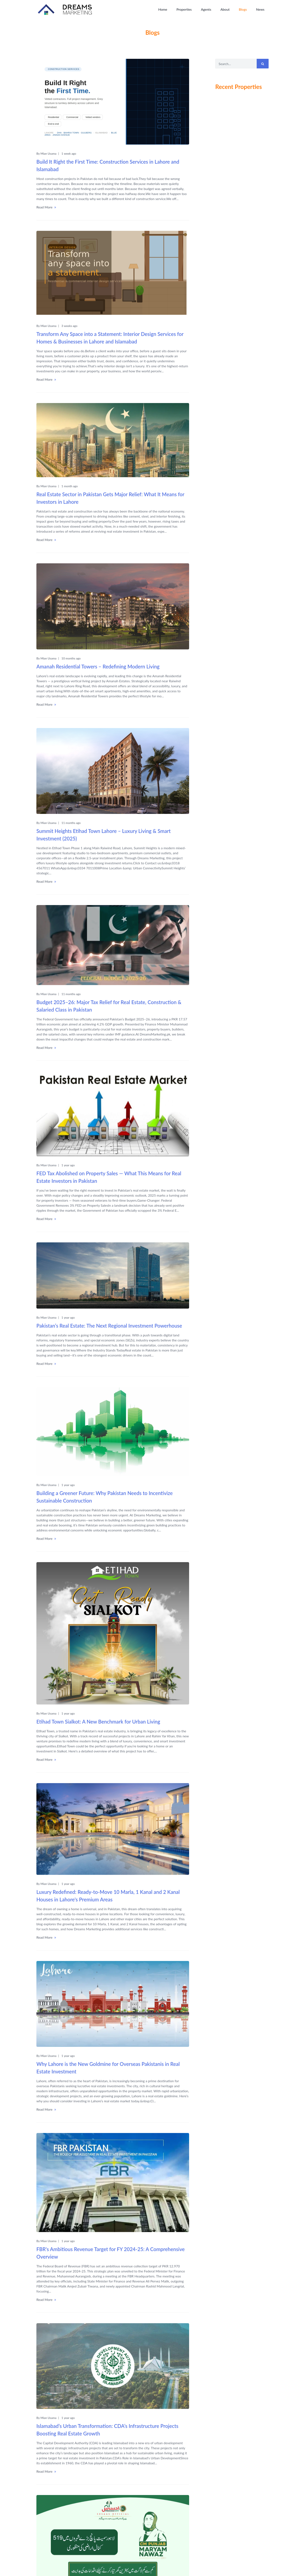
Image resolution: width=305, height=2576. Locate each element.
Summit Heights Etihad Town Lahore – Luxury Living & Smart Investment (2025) (103, 836)
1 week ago (69, 153)
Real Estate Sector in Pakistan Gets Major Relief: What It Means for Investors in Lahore (110, 499)
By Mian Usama (46, 153)
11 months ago (71, 824)
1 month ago (70, 487)
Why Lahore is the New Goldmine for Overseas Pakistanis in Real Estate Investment (108, 2068)
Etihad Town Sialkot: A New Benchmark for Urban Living (98, 1722)
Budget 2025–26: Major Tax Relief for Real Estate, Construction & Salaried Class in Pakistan (108, 1007)
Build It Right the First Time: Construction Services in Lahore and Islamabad (107, 165)
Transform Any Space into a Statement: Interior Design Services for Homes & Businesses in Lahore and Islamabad (109, 338)
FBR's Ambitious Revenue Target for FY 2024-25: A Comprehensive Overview (110, 2254)
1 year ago (68, 1166)
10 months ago (71, 659)
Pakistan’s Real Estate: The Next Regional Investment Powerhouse (109, 1327)
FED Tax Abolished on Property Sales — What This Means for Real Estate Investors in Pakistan (108, 1178)
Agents (206, 9)
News (260, 9)
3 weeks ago (69, 327)
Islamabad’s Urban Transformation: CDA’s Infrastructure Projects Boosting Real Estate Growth (107, 2430)
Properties (184, 9)
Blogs (243, 9)
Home (162, 9)
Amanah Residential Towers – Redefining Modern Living (98, 668)
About (225, 9)
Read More (46, 207)
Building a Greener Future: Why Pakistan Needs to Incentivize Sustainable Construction (104, 1498)
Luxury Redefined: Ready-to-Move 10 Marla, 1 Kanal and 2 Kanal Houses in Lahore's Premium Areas (108, 1896)
